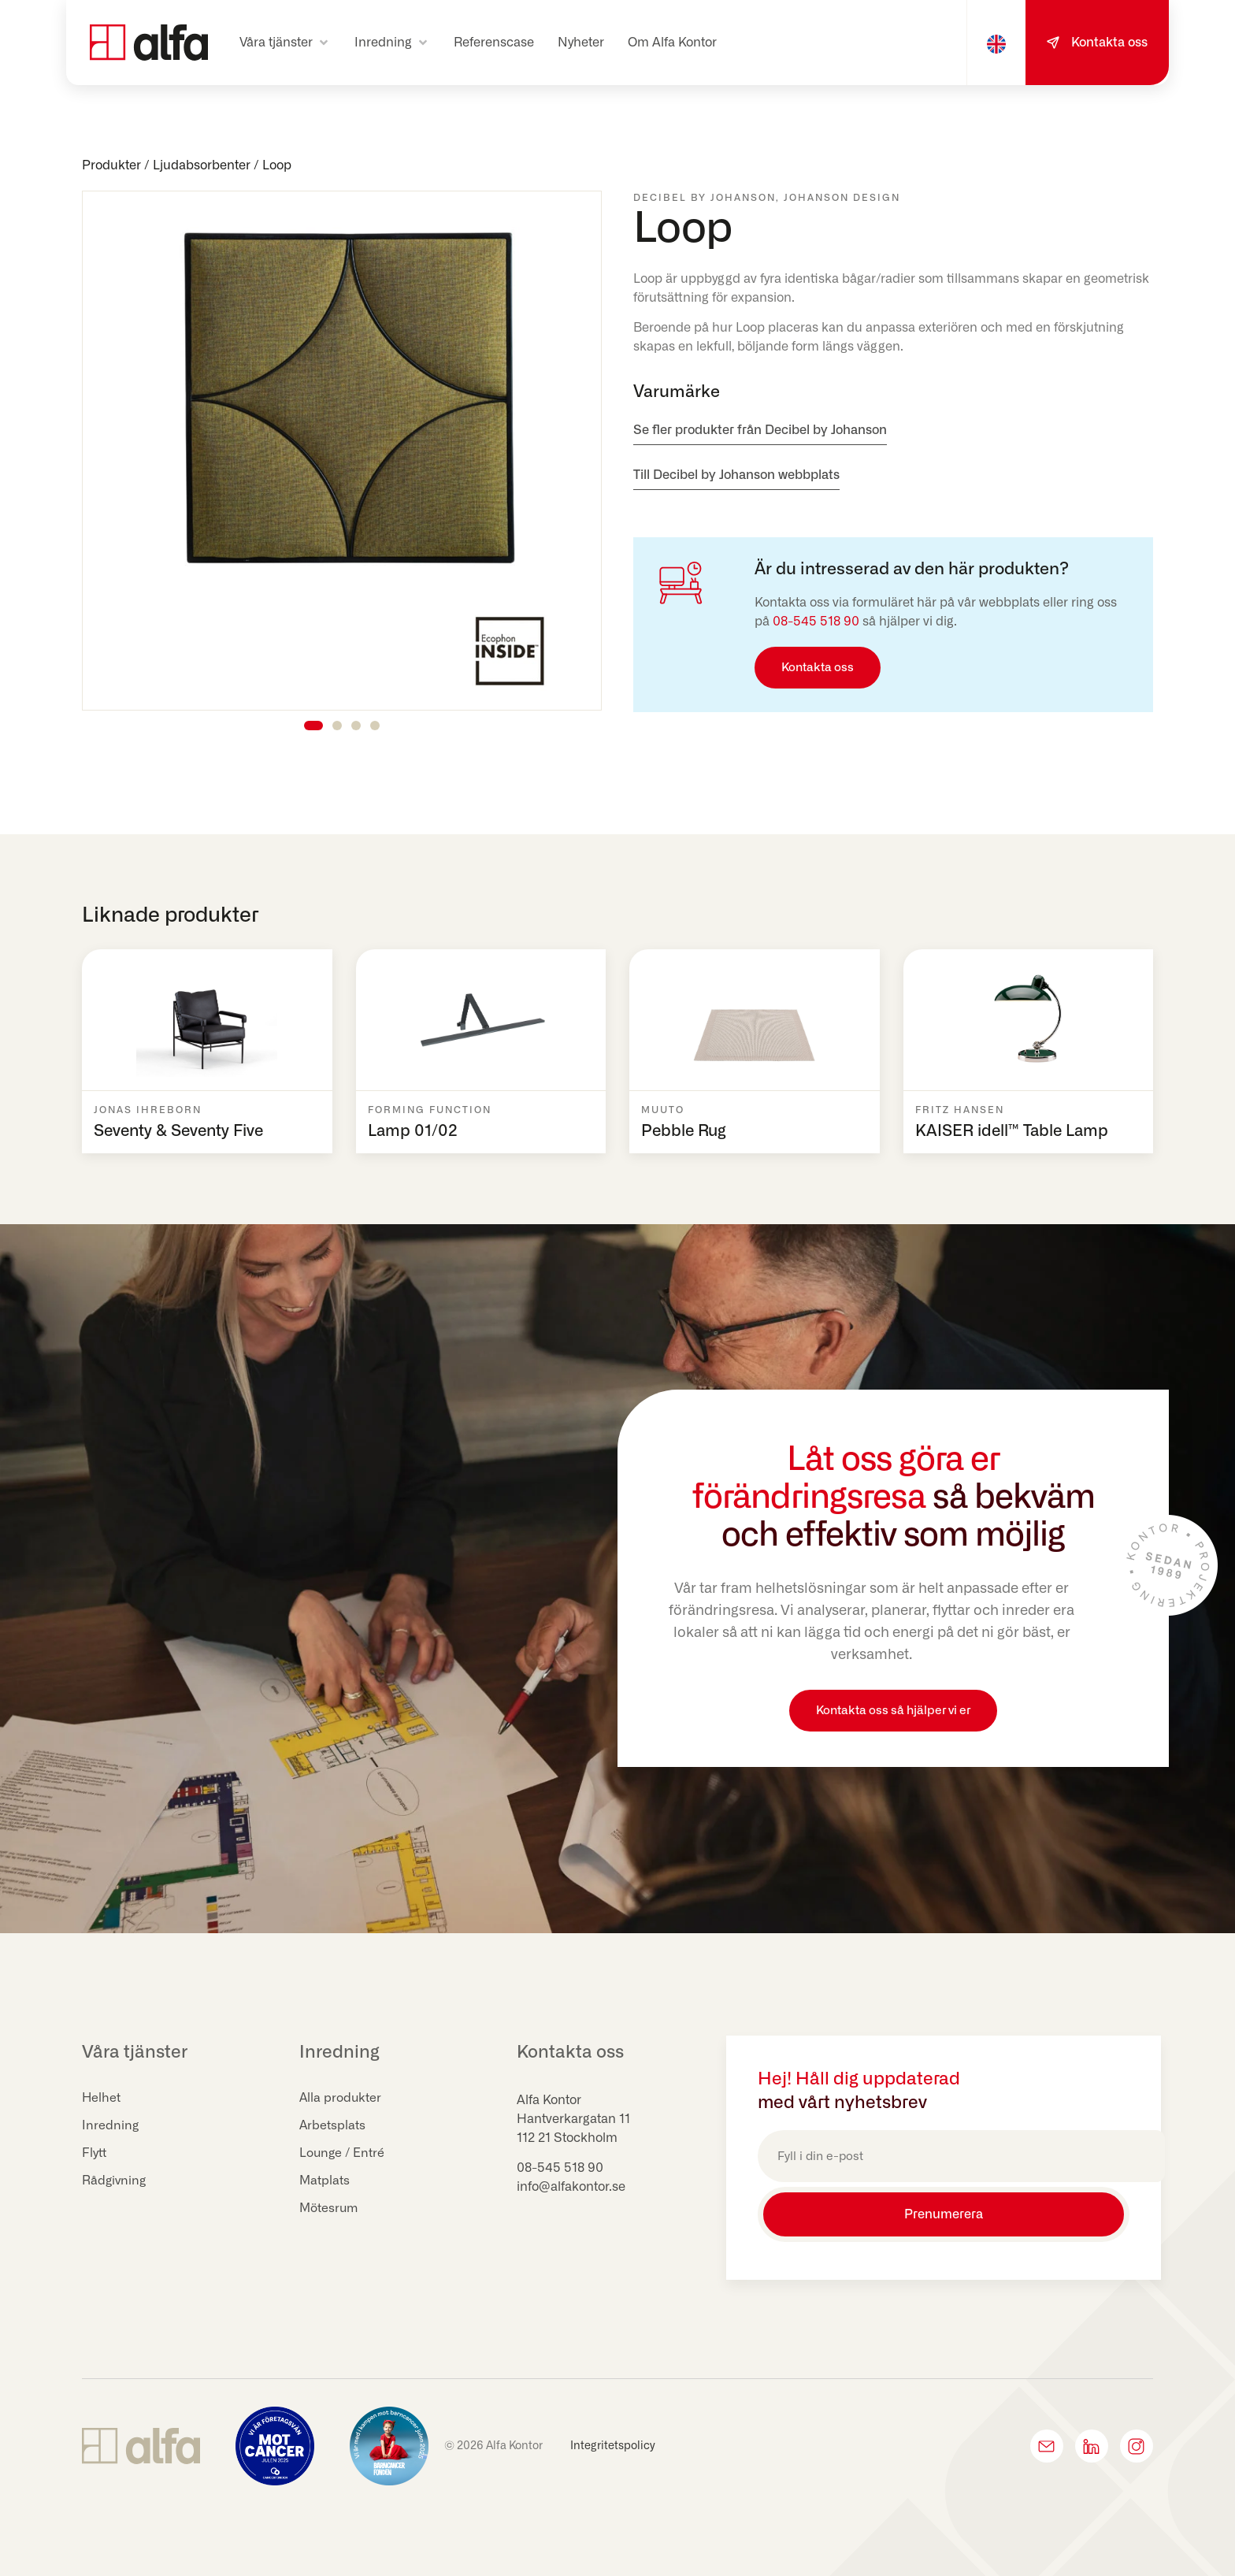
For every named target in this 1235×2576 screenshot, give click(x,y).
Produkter (111, 165)
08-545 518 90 (816, 621)
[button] (285, 42)
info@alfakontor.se (571, 2187)
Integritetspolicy (612, 2442)
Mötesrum (329, 2209)
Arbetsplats (332, 2126)
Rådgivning (115, 2181)
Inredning (110, 2126)
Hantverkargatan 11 (573, 2119)
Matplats (324, 2181)
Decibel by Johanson (704, 197)
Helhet (101, 2098)
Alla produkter (341, 2098)
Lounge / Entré (343, 2153)
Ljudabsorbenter (201, 165)
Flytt (94, 2153)
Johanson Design (842, 197)
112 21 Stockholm (567, 2138)
